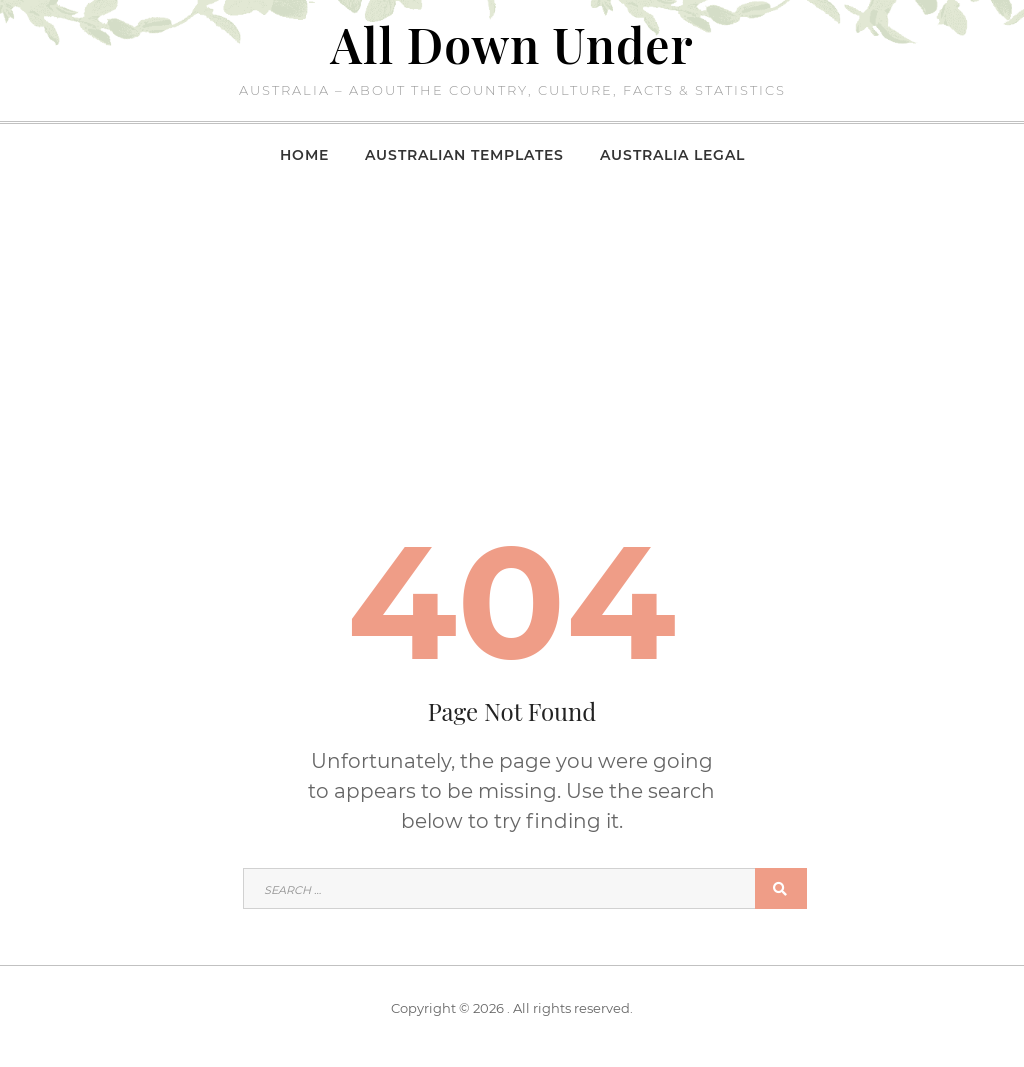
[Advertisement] (512, 334)
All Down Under (512, 44)
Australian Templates (464, 155)
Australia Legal (672, 155)
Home (304, 155)
